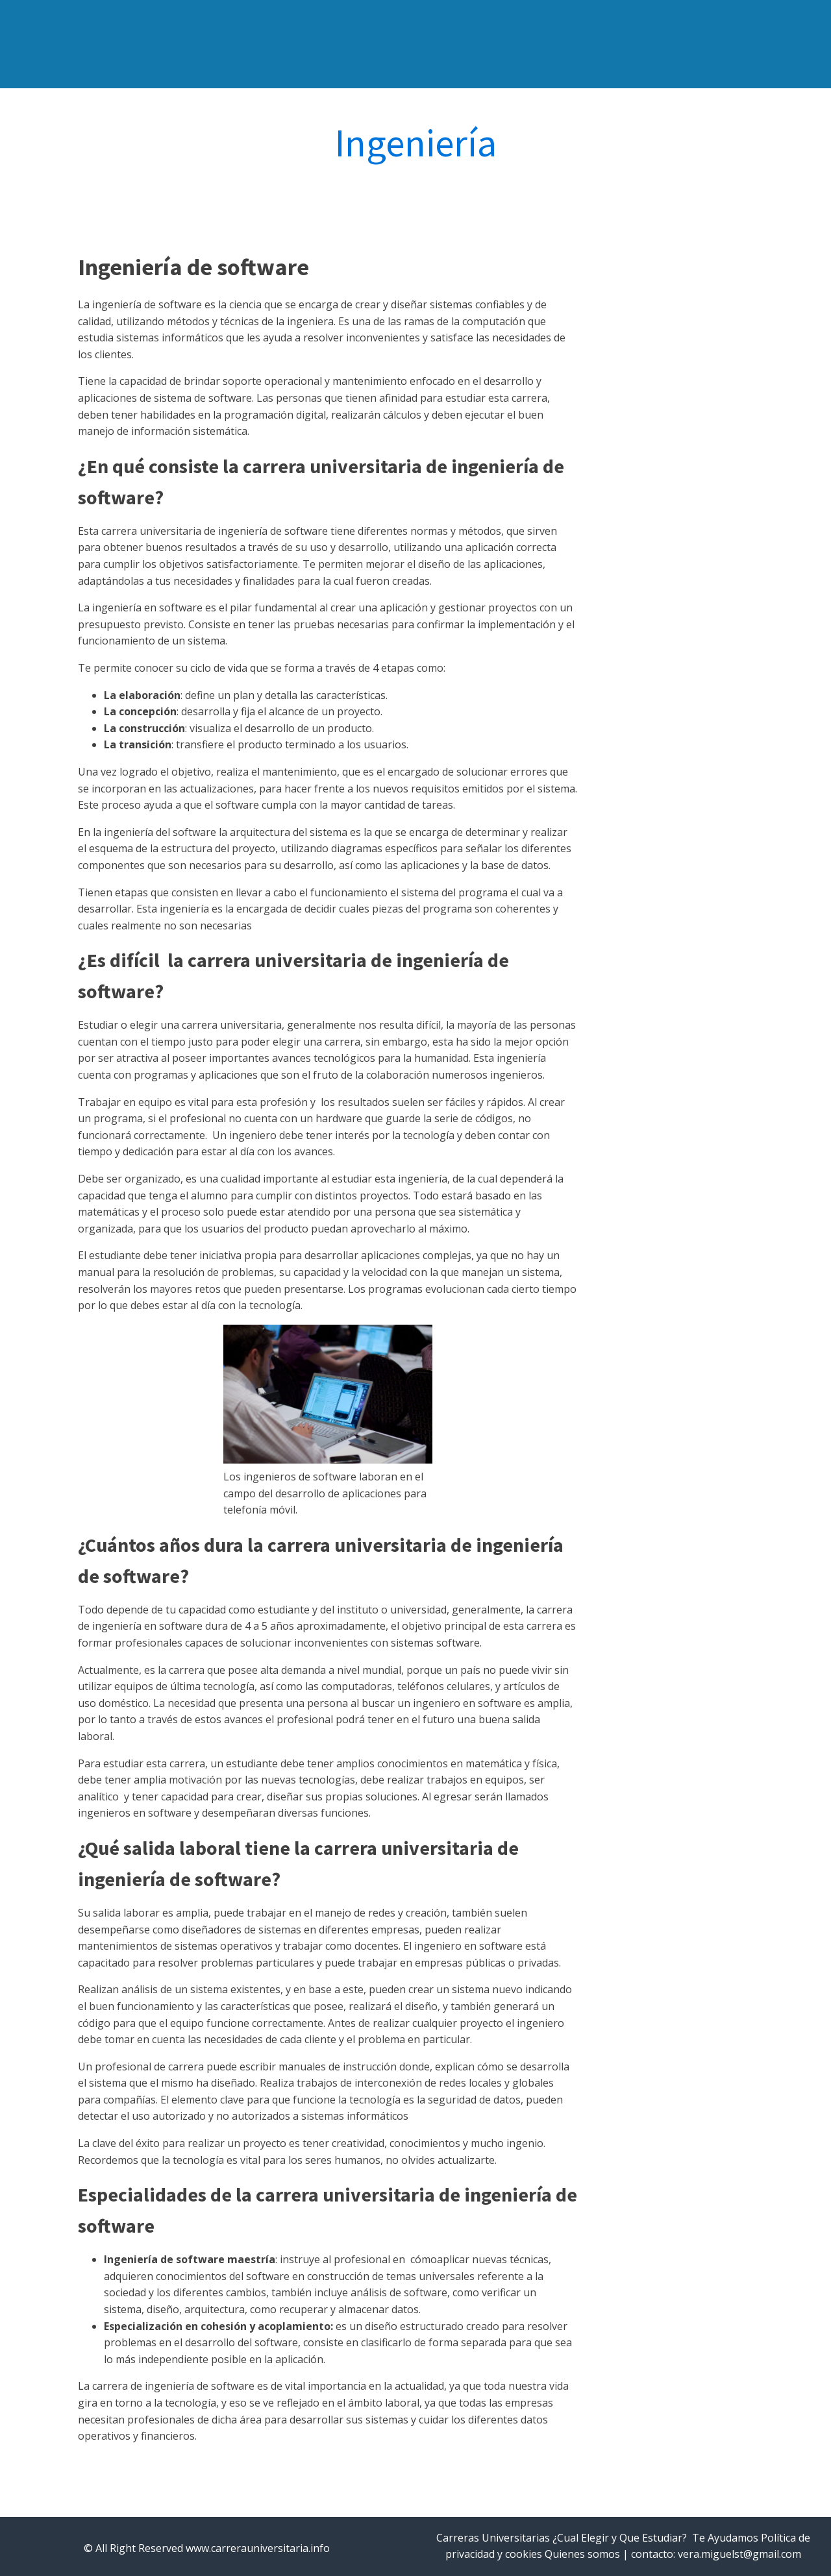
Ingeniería (416, 143)
